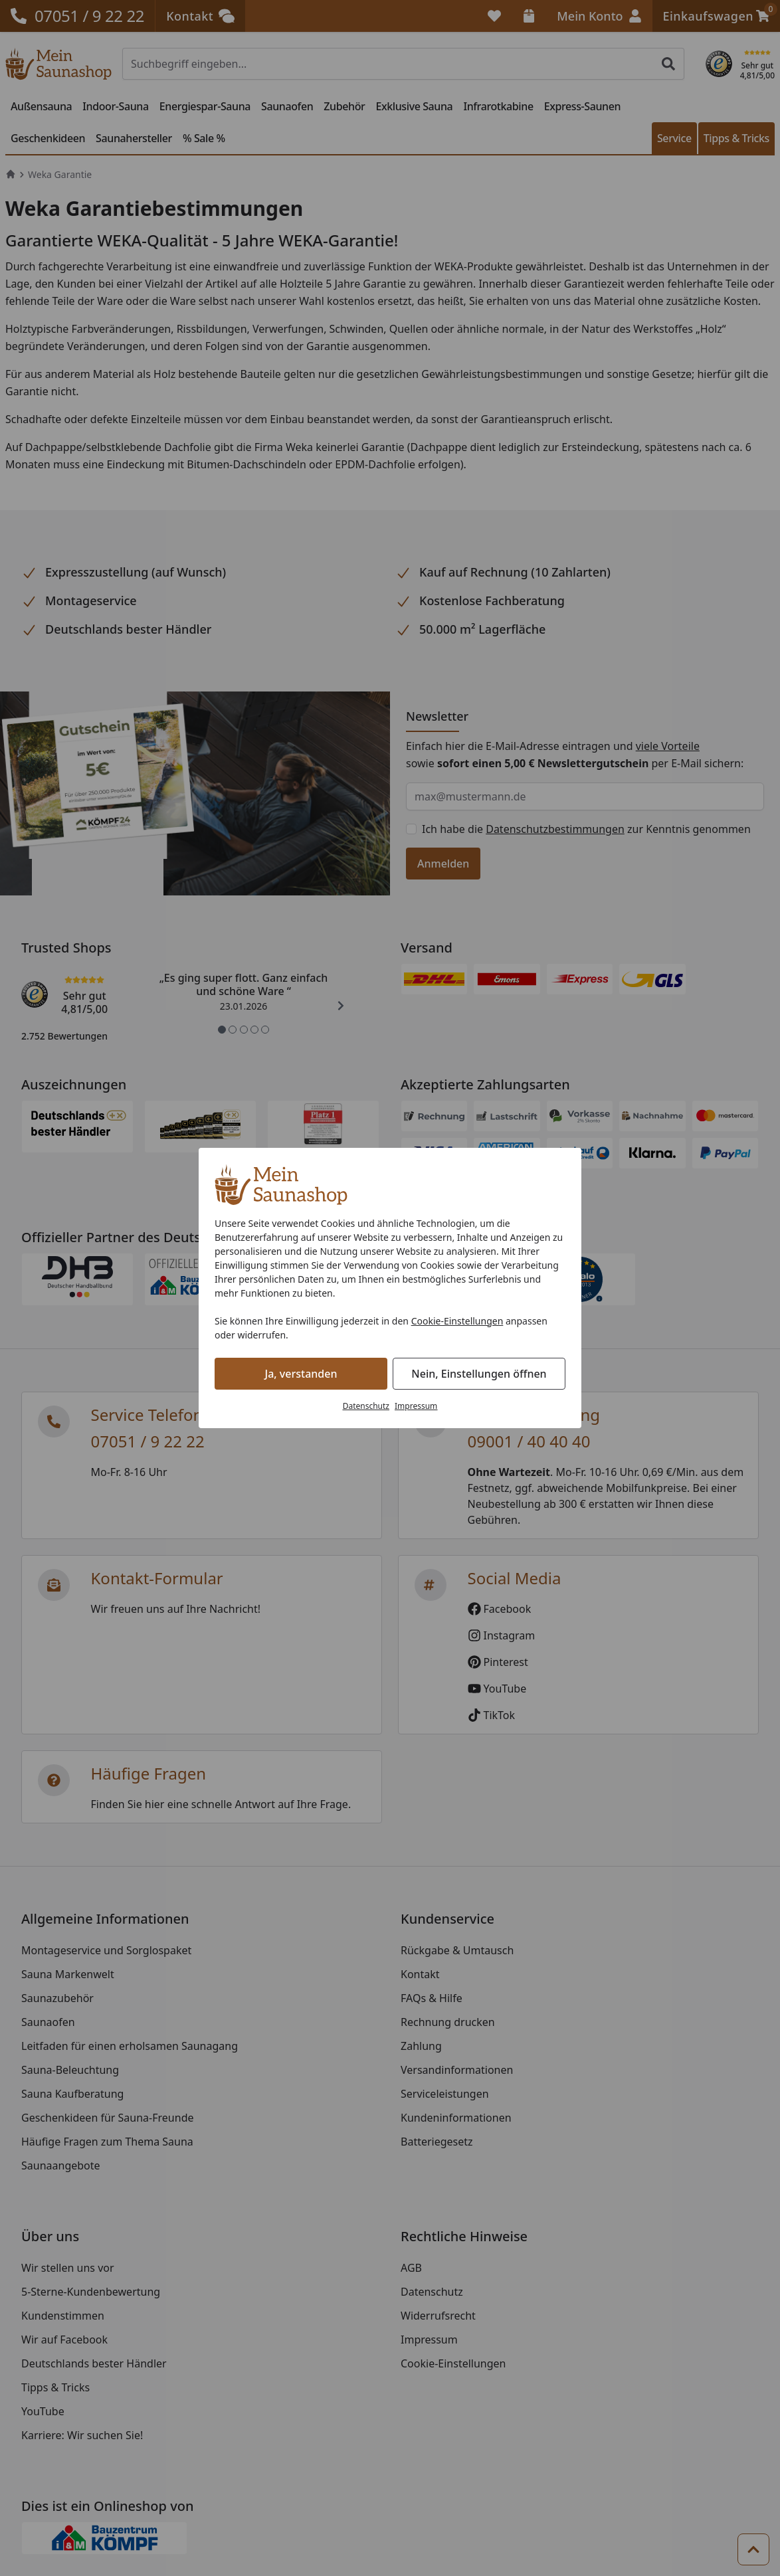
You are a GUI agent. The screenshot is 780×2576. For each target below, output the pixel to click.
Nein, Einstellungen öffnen (478, 1373)
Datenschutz (366, 1406)
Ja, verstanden (301, 1373)
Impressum (416, 1406)
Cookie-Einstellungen (457, 1321)
